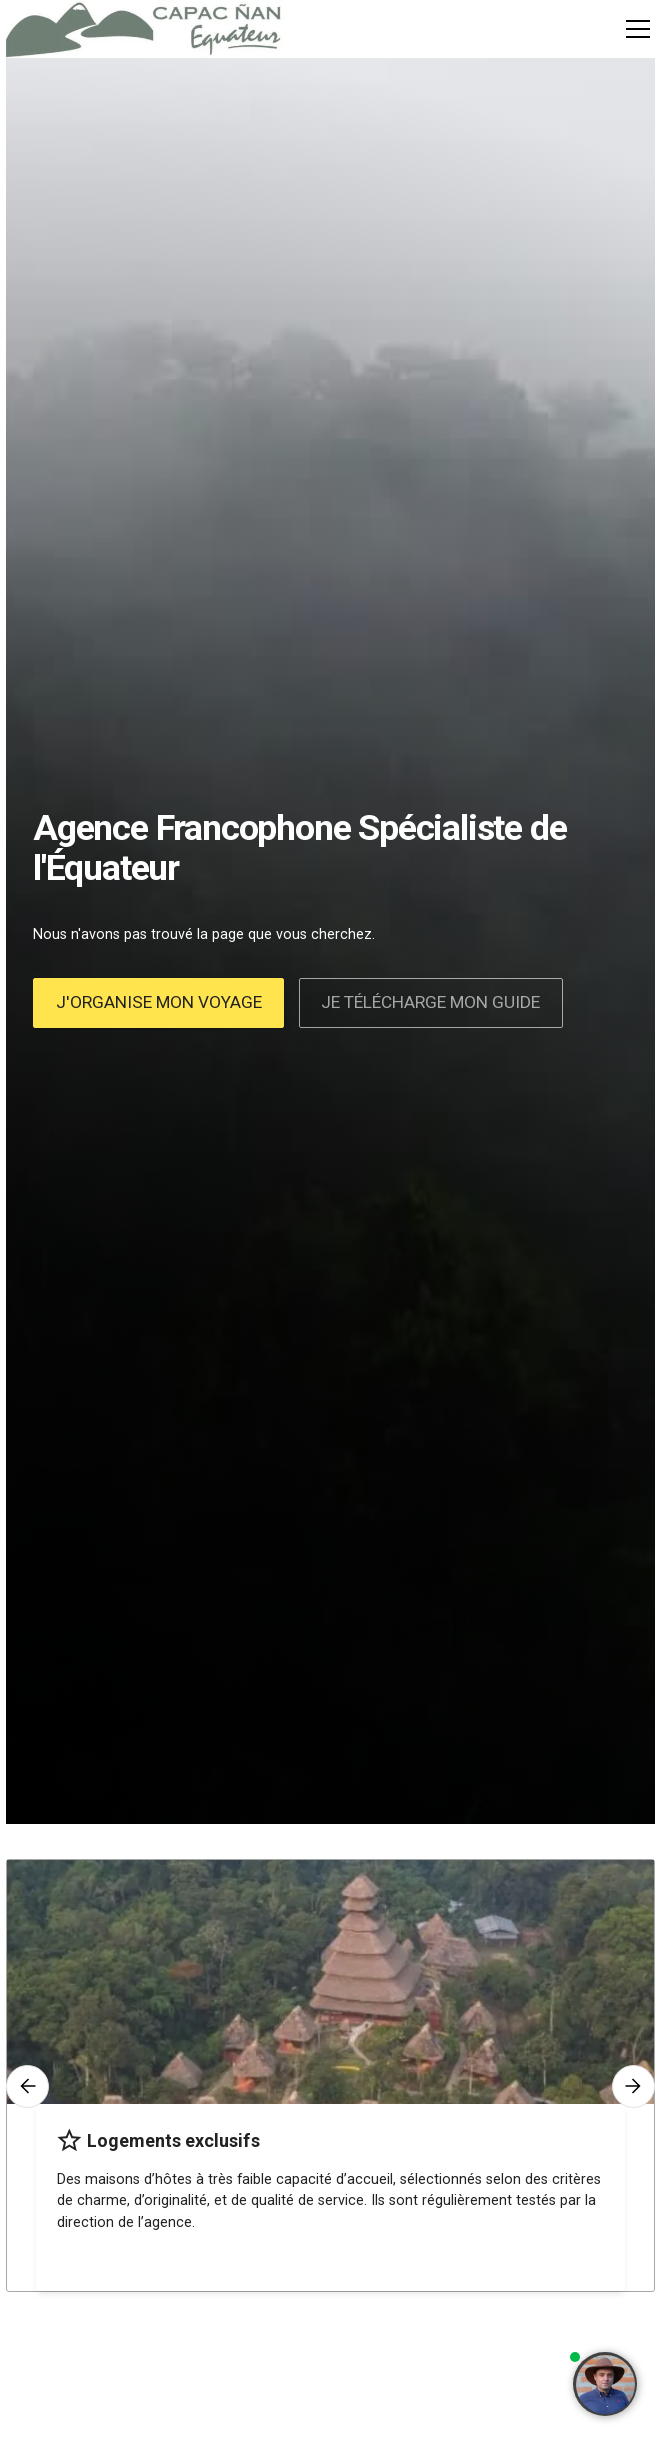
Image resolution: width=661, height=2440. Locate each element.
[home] (146, 29)
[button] (634, 29)
